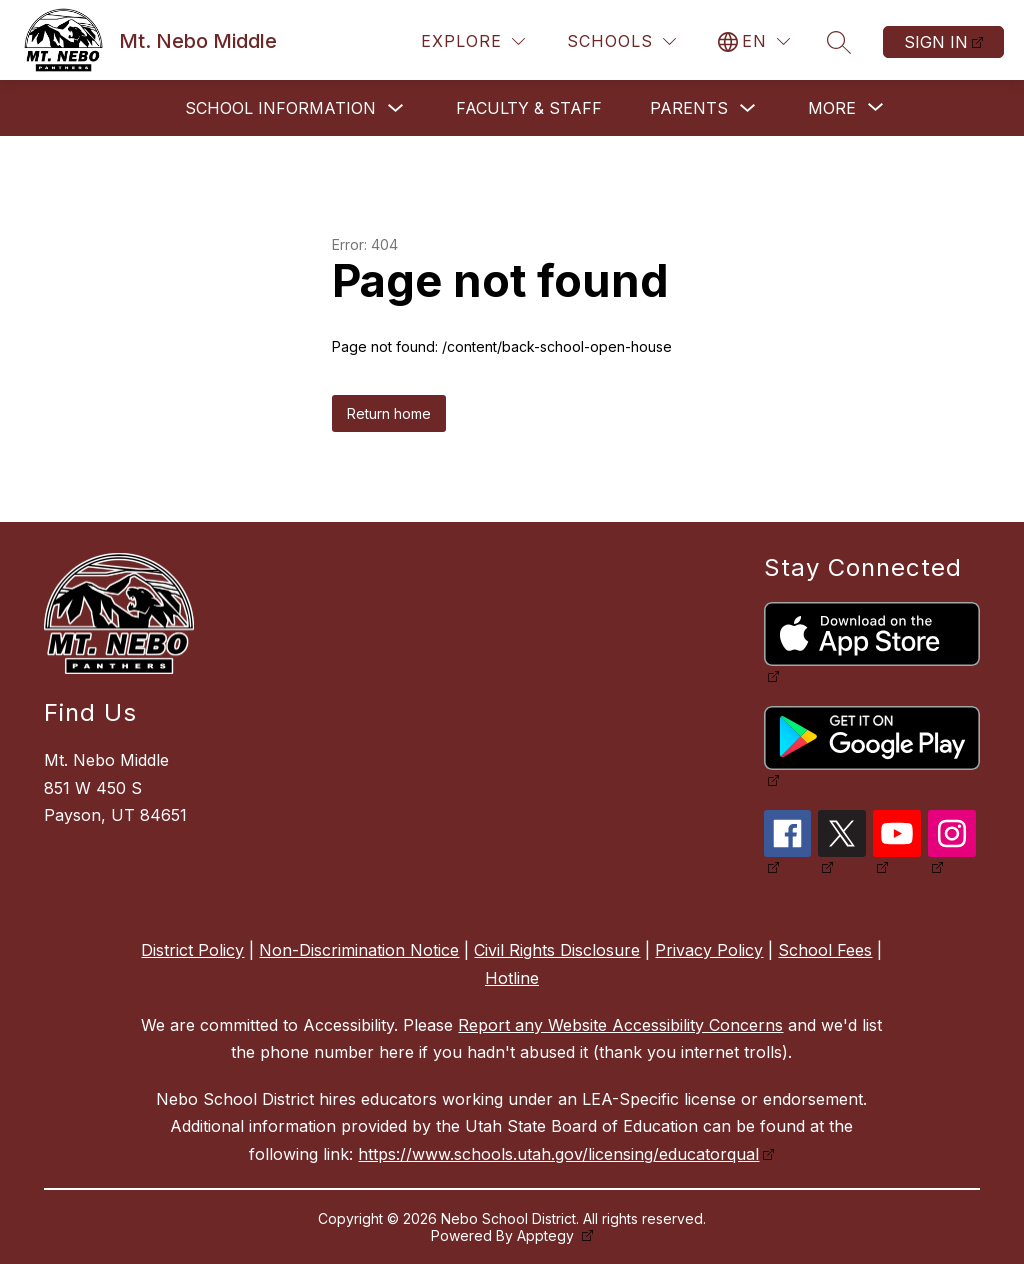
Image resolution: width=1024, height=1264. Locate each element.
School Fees (825, 950)
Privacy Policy (709, 950)
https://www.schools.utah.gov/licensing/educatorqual (558, 1154)
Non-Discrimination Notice (359, 950)
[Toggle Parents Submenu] (748, 108)
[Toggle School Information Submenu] (396, 108)
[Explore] (473, 41)
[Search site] (839, 42)
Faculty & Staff (529, 108)
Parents (689, 108)
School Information (280, 108)
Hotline (512, 978)
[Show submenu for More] (832, 108)
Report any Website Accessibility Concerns (620, 1025)
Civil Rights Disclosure (557, 950)
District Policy (192, 950)
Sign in (936, 42)
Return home (389, 413)
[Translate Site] (754, 41)
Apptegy (547, 1235)
